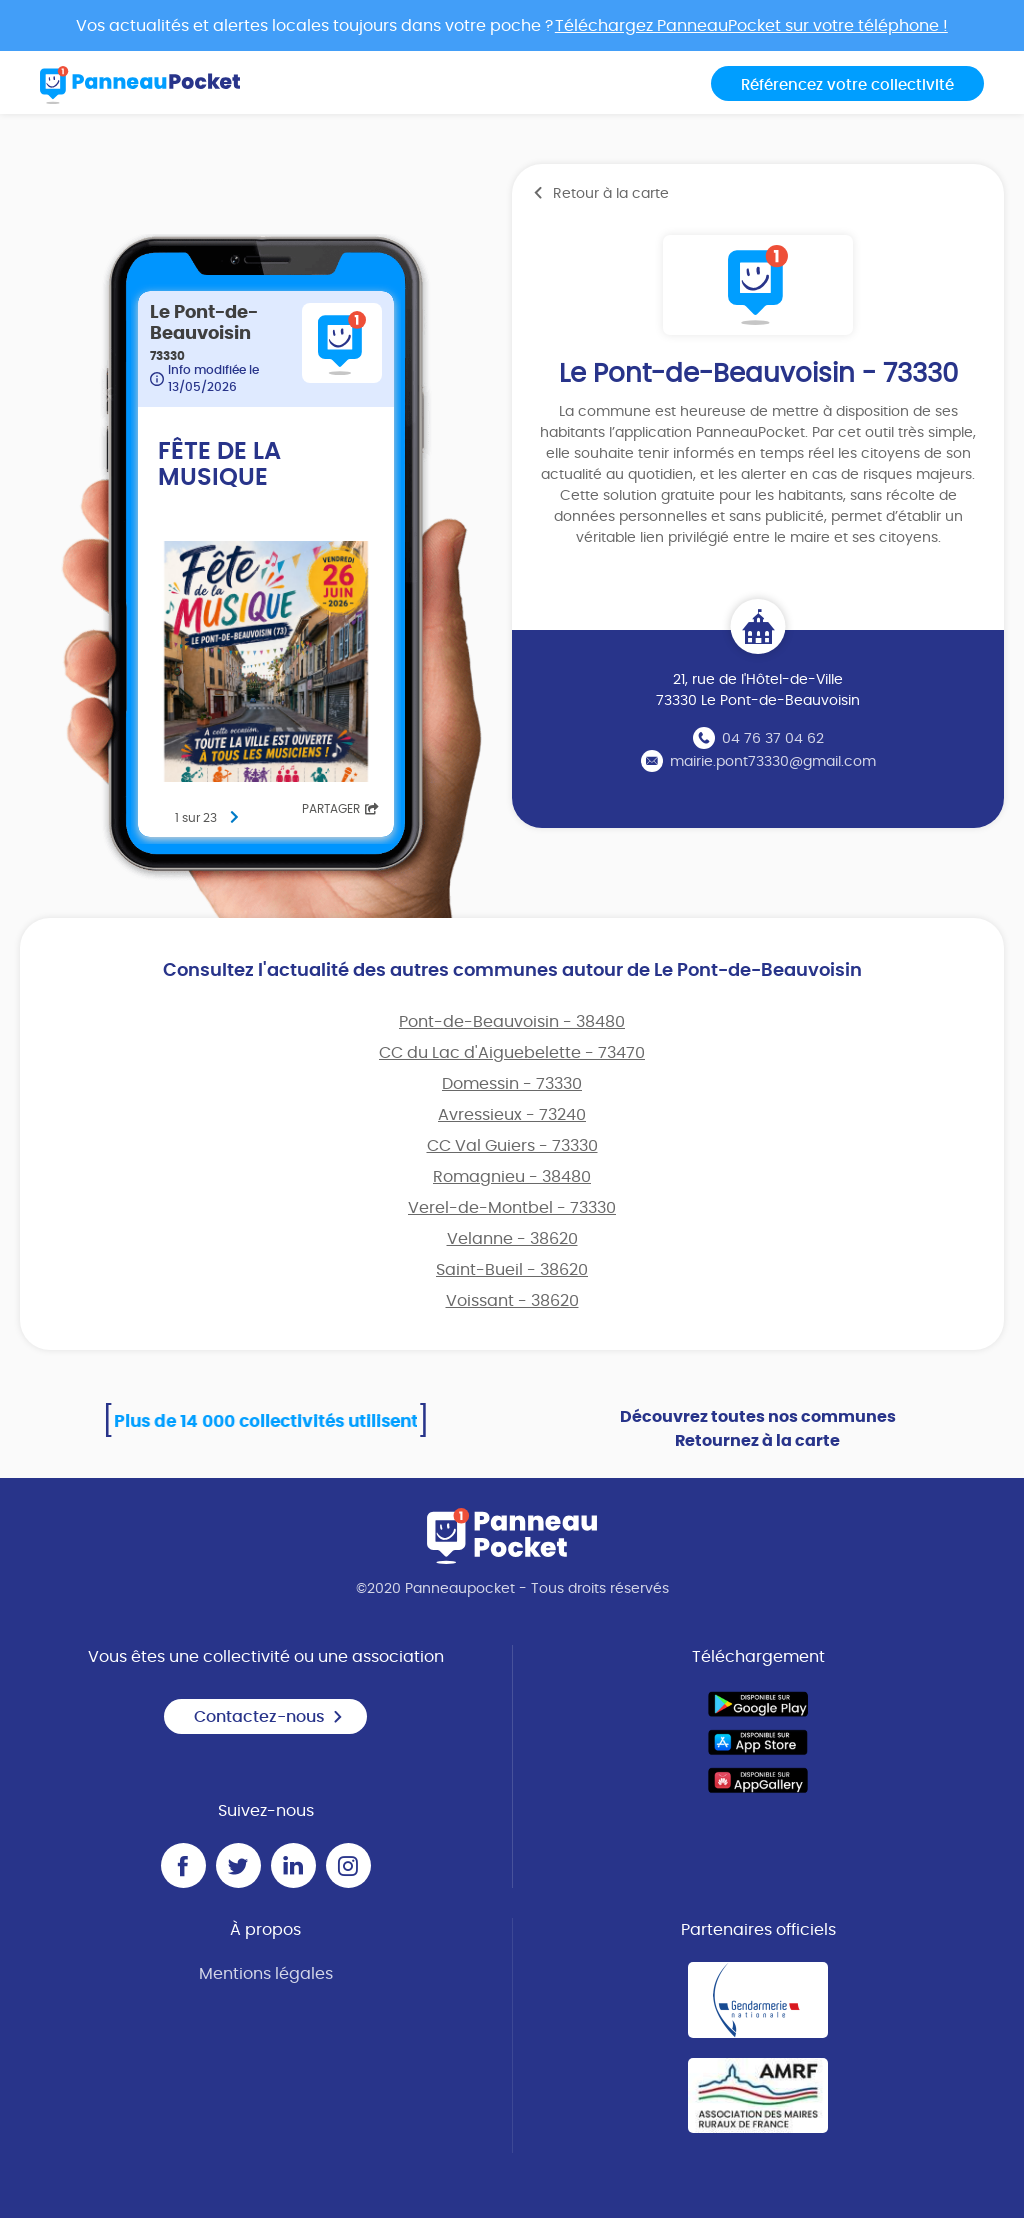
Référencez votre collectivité (847, 85)
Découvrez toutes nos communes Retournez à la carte (758, 1429)
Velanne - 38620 (512, 1239)
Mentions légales (266, 1974)
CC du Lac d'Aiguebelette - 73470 (512, 1053)
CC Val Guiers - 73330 (512, 1146)
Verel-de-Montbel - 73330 (512, 1208)
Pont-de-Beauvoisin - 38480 (512, 1022)
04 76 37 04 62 (773, 739)
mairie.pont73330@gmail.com (773, 762)
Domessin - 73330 (512, 1084)
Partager (340, 809)
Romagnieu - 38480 (512, 1177)
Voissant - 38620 (512, 1301)
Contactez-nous (269, 1717)
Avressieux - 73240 (512, 1115)
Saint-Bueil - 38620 (512, 1270)
